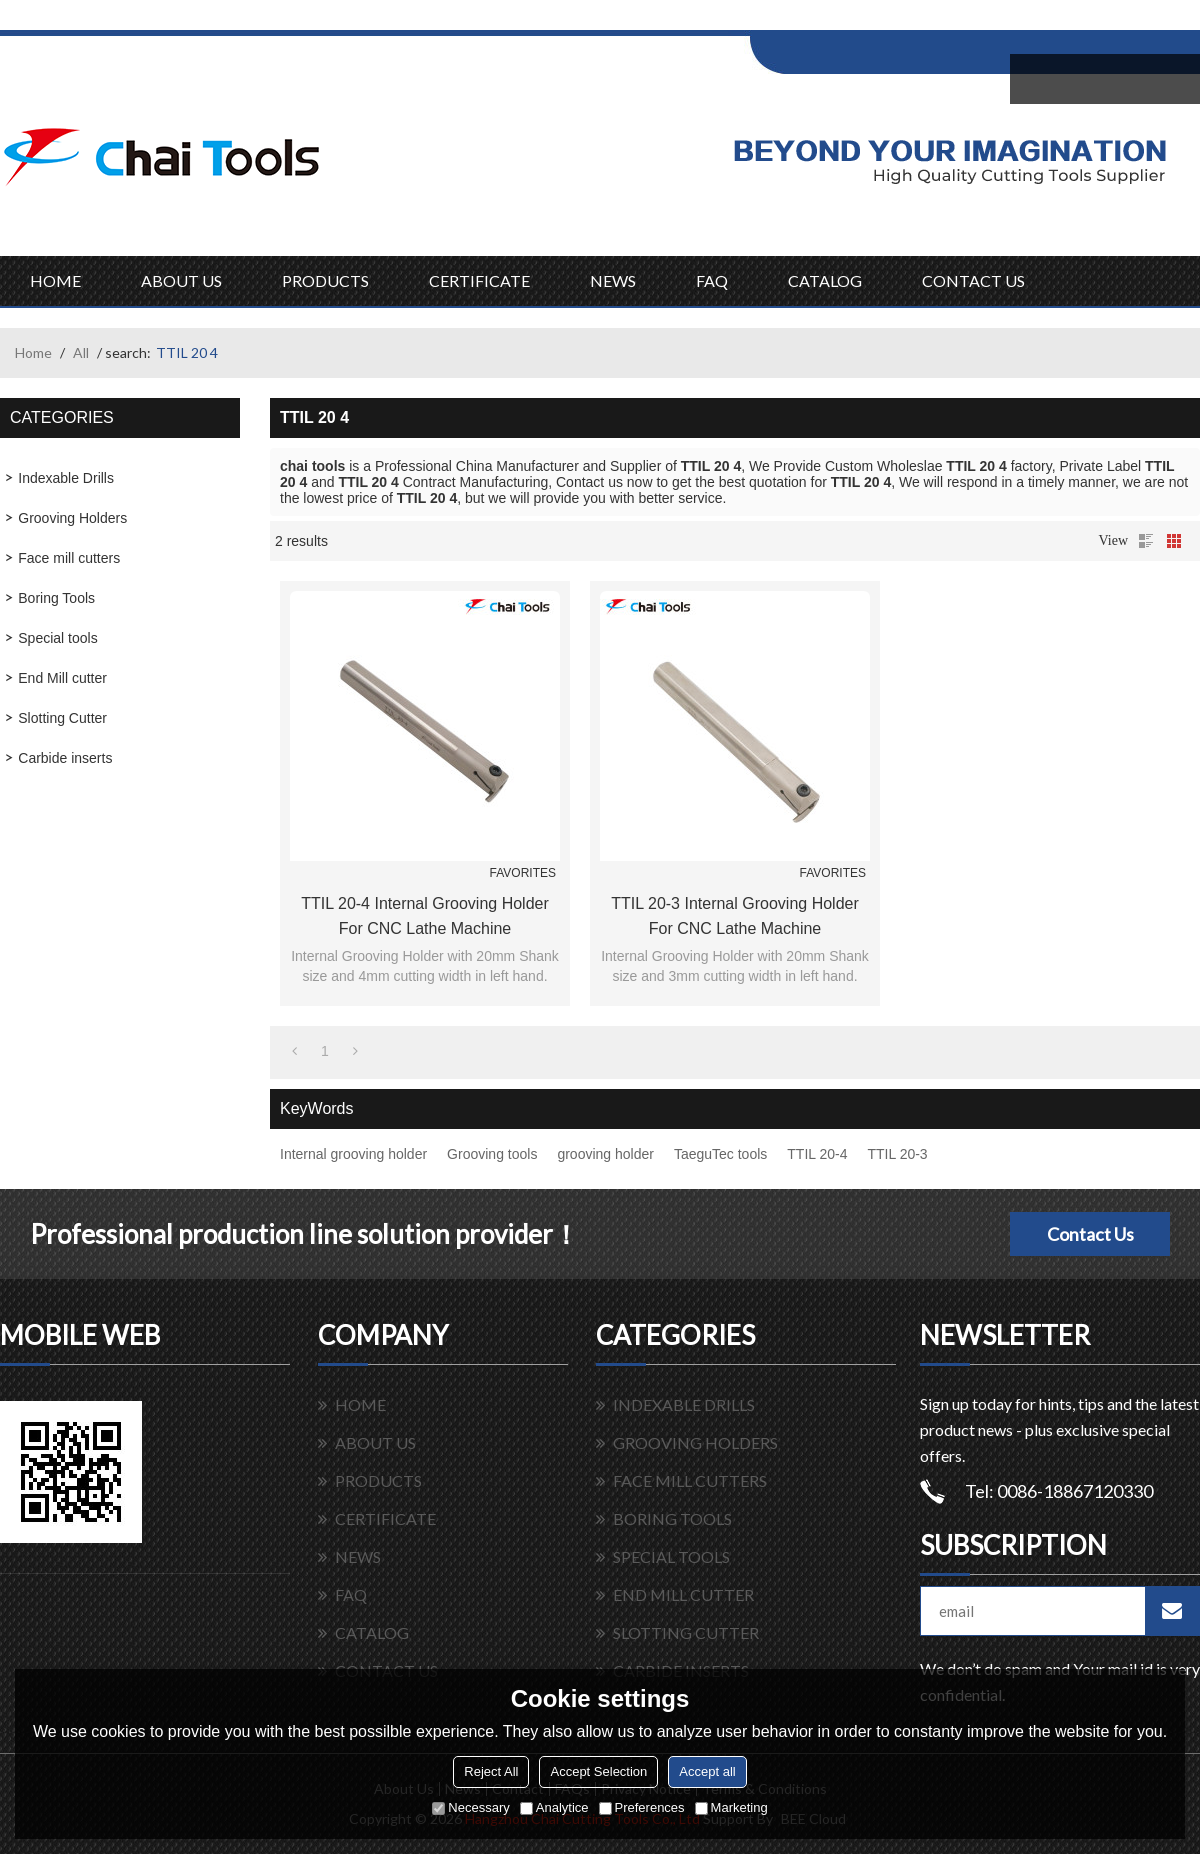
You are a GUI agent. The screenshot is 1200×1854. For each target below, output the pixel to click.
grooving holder (605, 1154)
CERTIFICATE (479, 280)
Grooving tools (492, 1154)
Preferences (642, 1807)
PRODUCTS (325, 280)
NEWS (613, 280)
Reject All (491, 1771)
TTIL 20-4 (817, 1154)
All (81, 352)
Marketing (731, 1807)
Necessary (470, 1807)
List (1146, 541)
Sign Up (916, 21)
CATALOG (825, 280)
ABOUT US (181, 280)
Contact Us (1090, 1234)
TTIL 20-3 (897, 1154)
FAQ (712, 280)
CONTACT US (973, 280)
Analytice (554, 1807)
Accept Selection (598, 1771)
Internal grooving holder (353, 1154)
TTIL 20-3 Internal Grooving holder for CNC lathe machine (735, 916)
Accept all (707, 1771)
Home (33, 352)
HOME (55, 280)
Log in (873, 21)
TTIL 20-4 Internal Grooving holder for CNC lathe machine (425, 916)
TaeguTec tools (720, 1154)
